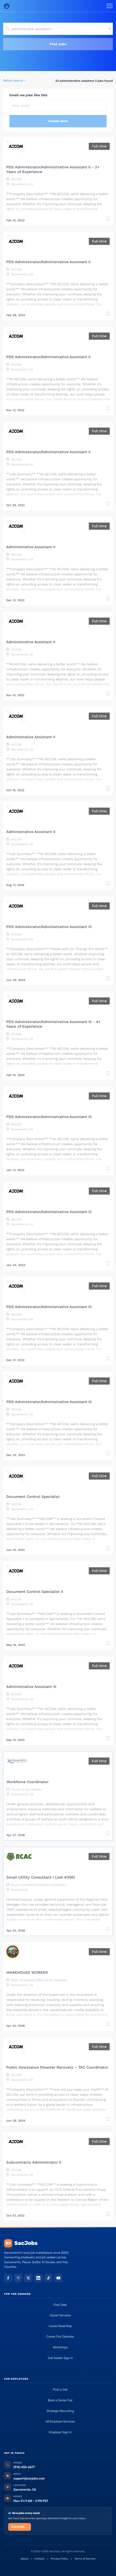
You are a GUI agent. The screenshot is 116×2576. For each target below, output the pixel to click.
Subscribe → (19, 2526)
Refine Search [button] (13, 80)
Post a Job (60, 2389)
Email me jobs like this (28, 95)
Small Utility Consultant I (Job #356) (40, 1877)
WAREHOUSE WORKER (27, 1972)
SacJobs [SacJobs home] (20, 2243)
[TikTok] (48, 2278)
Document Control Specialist (33, 1496)
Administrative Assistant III (31, 1686)
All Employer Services (60, 2421)
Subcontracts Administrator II (33, 2162)
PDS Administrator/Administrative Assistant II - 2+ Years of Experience (52, 169)
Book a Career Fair (60, 2400)
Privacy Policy (59, 2558)
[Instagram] (18, 2278)
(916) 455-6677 (24, 2467)
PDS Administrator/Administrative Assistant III (49, 926)
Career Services (60, 2315)
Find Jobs (58, 44)
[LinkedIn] (38, 2278)
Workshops (60, 2347)
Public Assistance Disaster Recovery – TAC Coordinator (57, 2067)
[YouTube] (58, 2278)
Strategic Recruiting (60, 2411)
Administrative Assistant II (30, 547)
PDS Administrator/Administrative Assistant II (48, 262)
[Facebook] (8, 2278)
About (24, 2558)
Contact (40, 2558)
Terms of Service (84, 2558)
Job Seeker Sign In (60, 2358)
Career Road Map (60, 2326)
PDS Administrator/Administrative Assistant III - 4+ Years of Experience (53, 1024)
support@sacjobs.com (29, 2478)
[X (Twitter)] (28, 2278)
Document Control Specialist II (34, 1591)
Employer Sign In (60, 2432)
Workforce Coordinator (27, 1782)
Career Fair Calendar (60, 2336)
